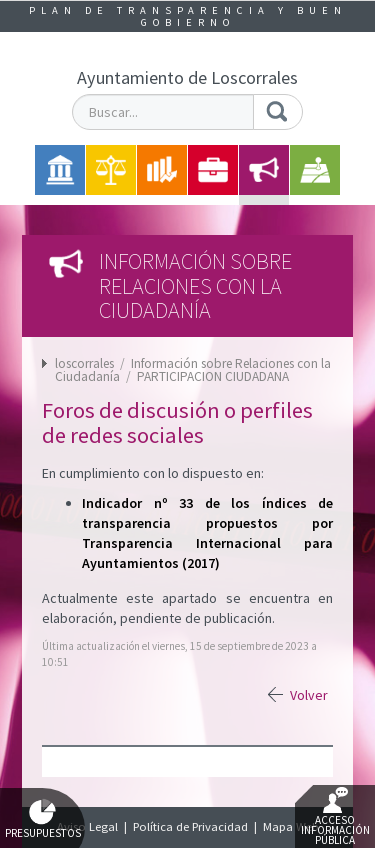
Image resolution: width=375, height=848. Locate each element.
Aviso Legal (87, 826)
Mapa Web (291, 826)
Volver (309, 695)
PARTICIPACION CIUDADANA (213, 376)
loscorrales (84, 363)
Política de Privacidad (190, 826)
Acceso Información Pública (335, 817)
